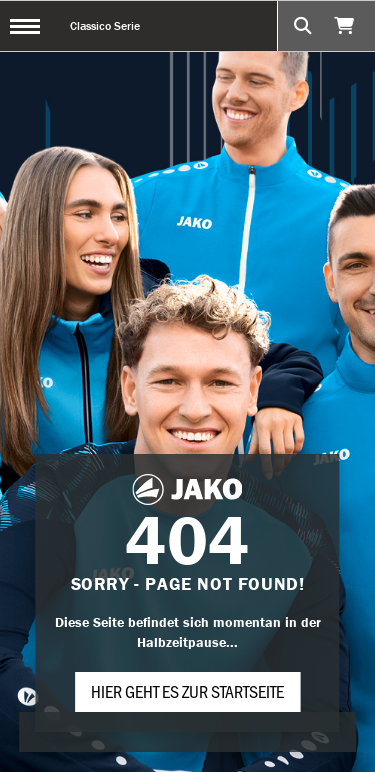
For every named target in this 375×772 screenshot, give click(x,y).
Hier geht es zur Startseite (187, 691)
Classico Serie (105, 25)
